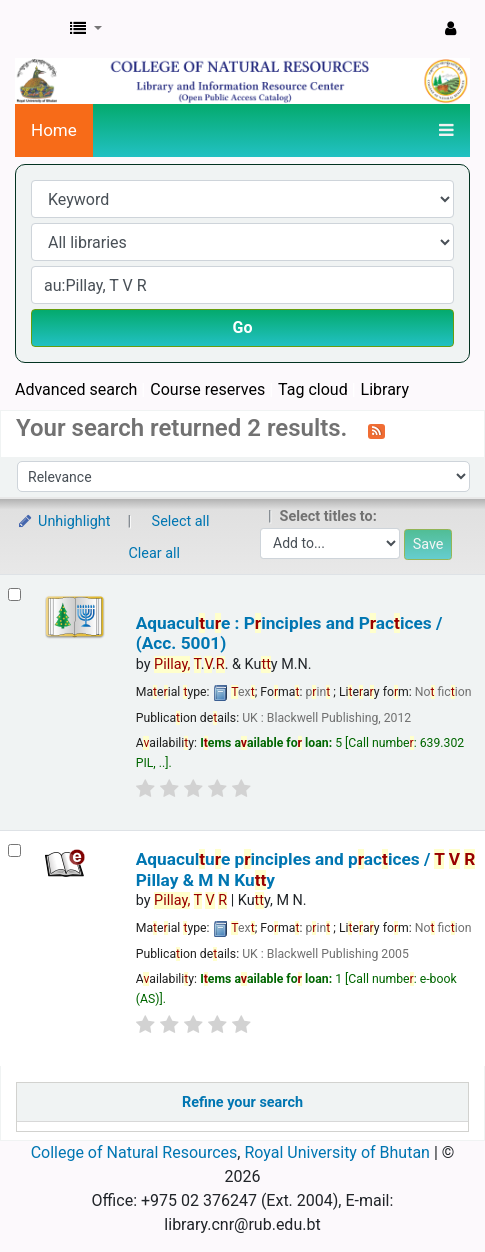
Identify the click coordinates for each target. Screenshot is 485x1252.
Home (54, 130)
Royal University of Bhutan (337, 1152)
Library (385, 389)
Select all (181, 521)
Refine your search (242, 1102)
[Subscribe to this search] (376, 430)
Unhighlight (63, 521)
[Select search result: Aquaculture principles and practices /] (14, 850)
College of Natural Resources (134, 1152)
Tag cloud (313, 389)
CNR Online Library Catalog (37, 29)
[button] (86, 29)
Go (243, 327)
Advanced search (76, 389)
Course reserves (207, 389)
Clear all (155, 553)
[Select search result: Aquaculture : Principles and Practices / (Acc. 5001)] (14, 594)
